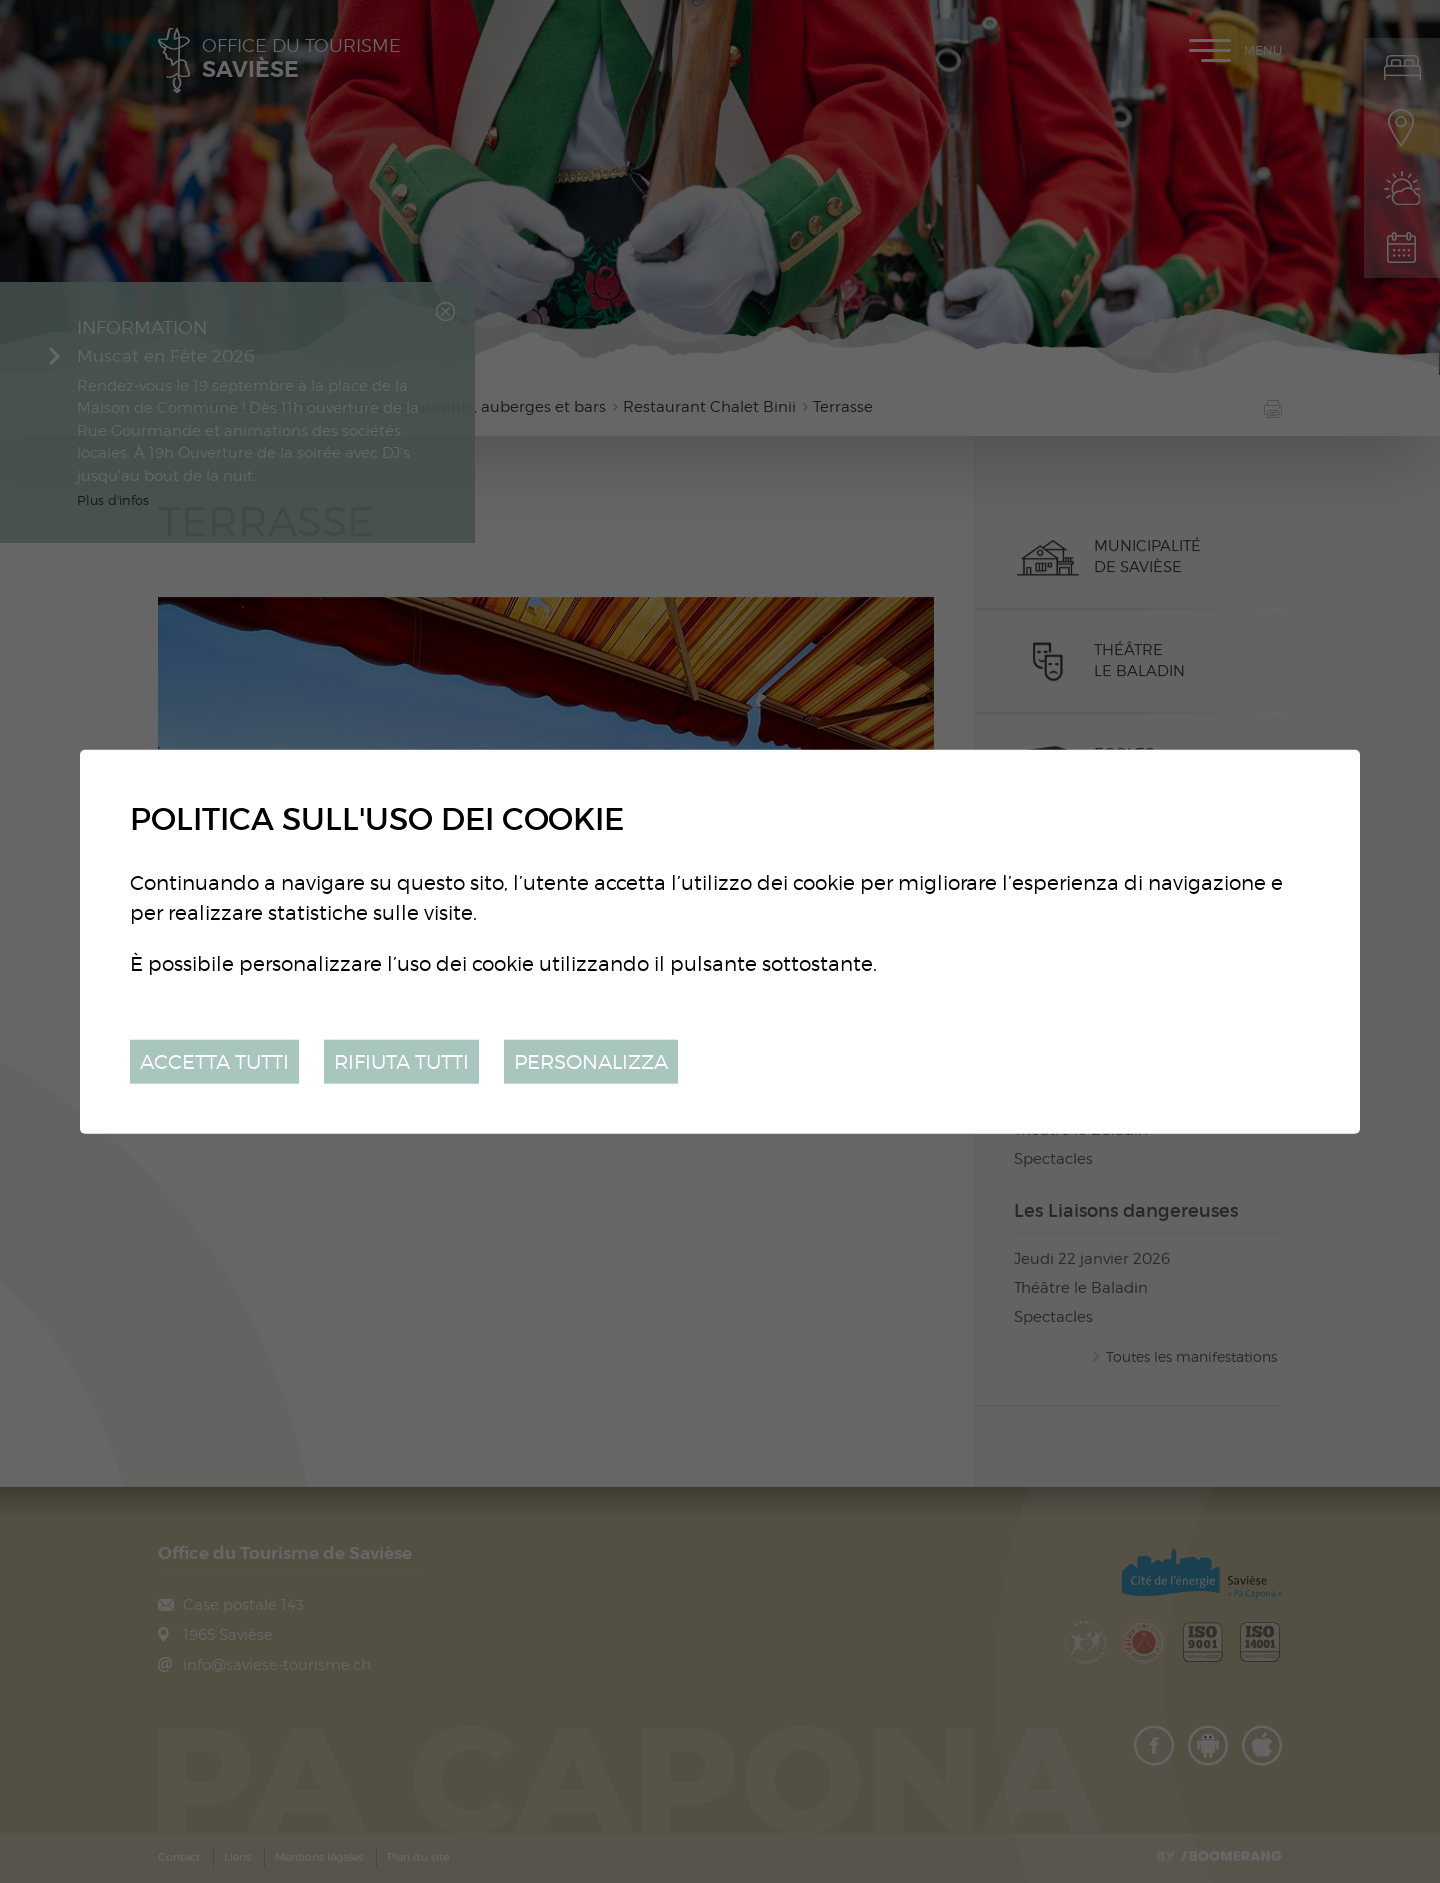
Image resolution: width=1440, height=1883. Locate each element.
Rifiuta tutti (401, 1060)
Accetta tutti (214, 1060)
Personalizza (591, 1060)
